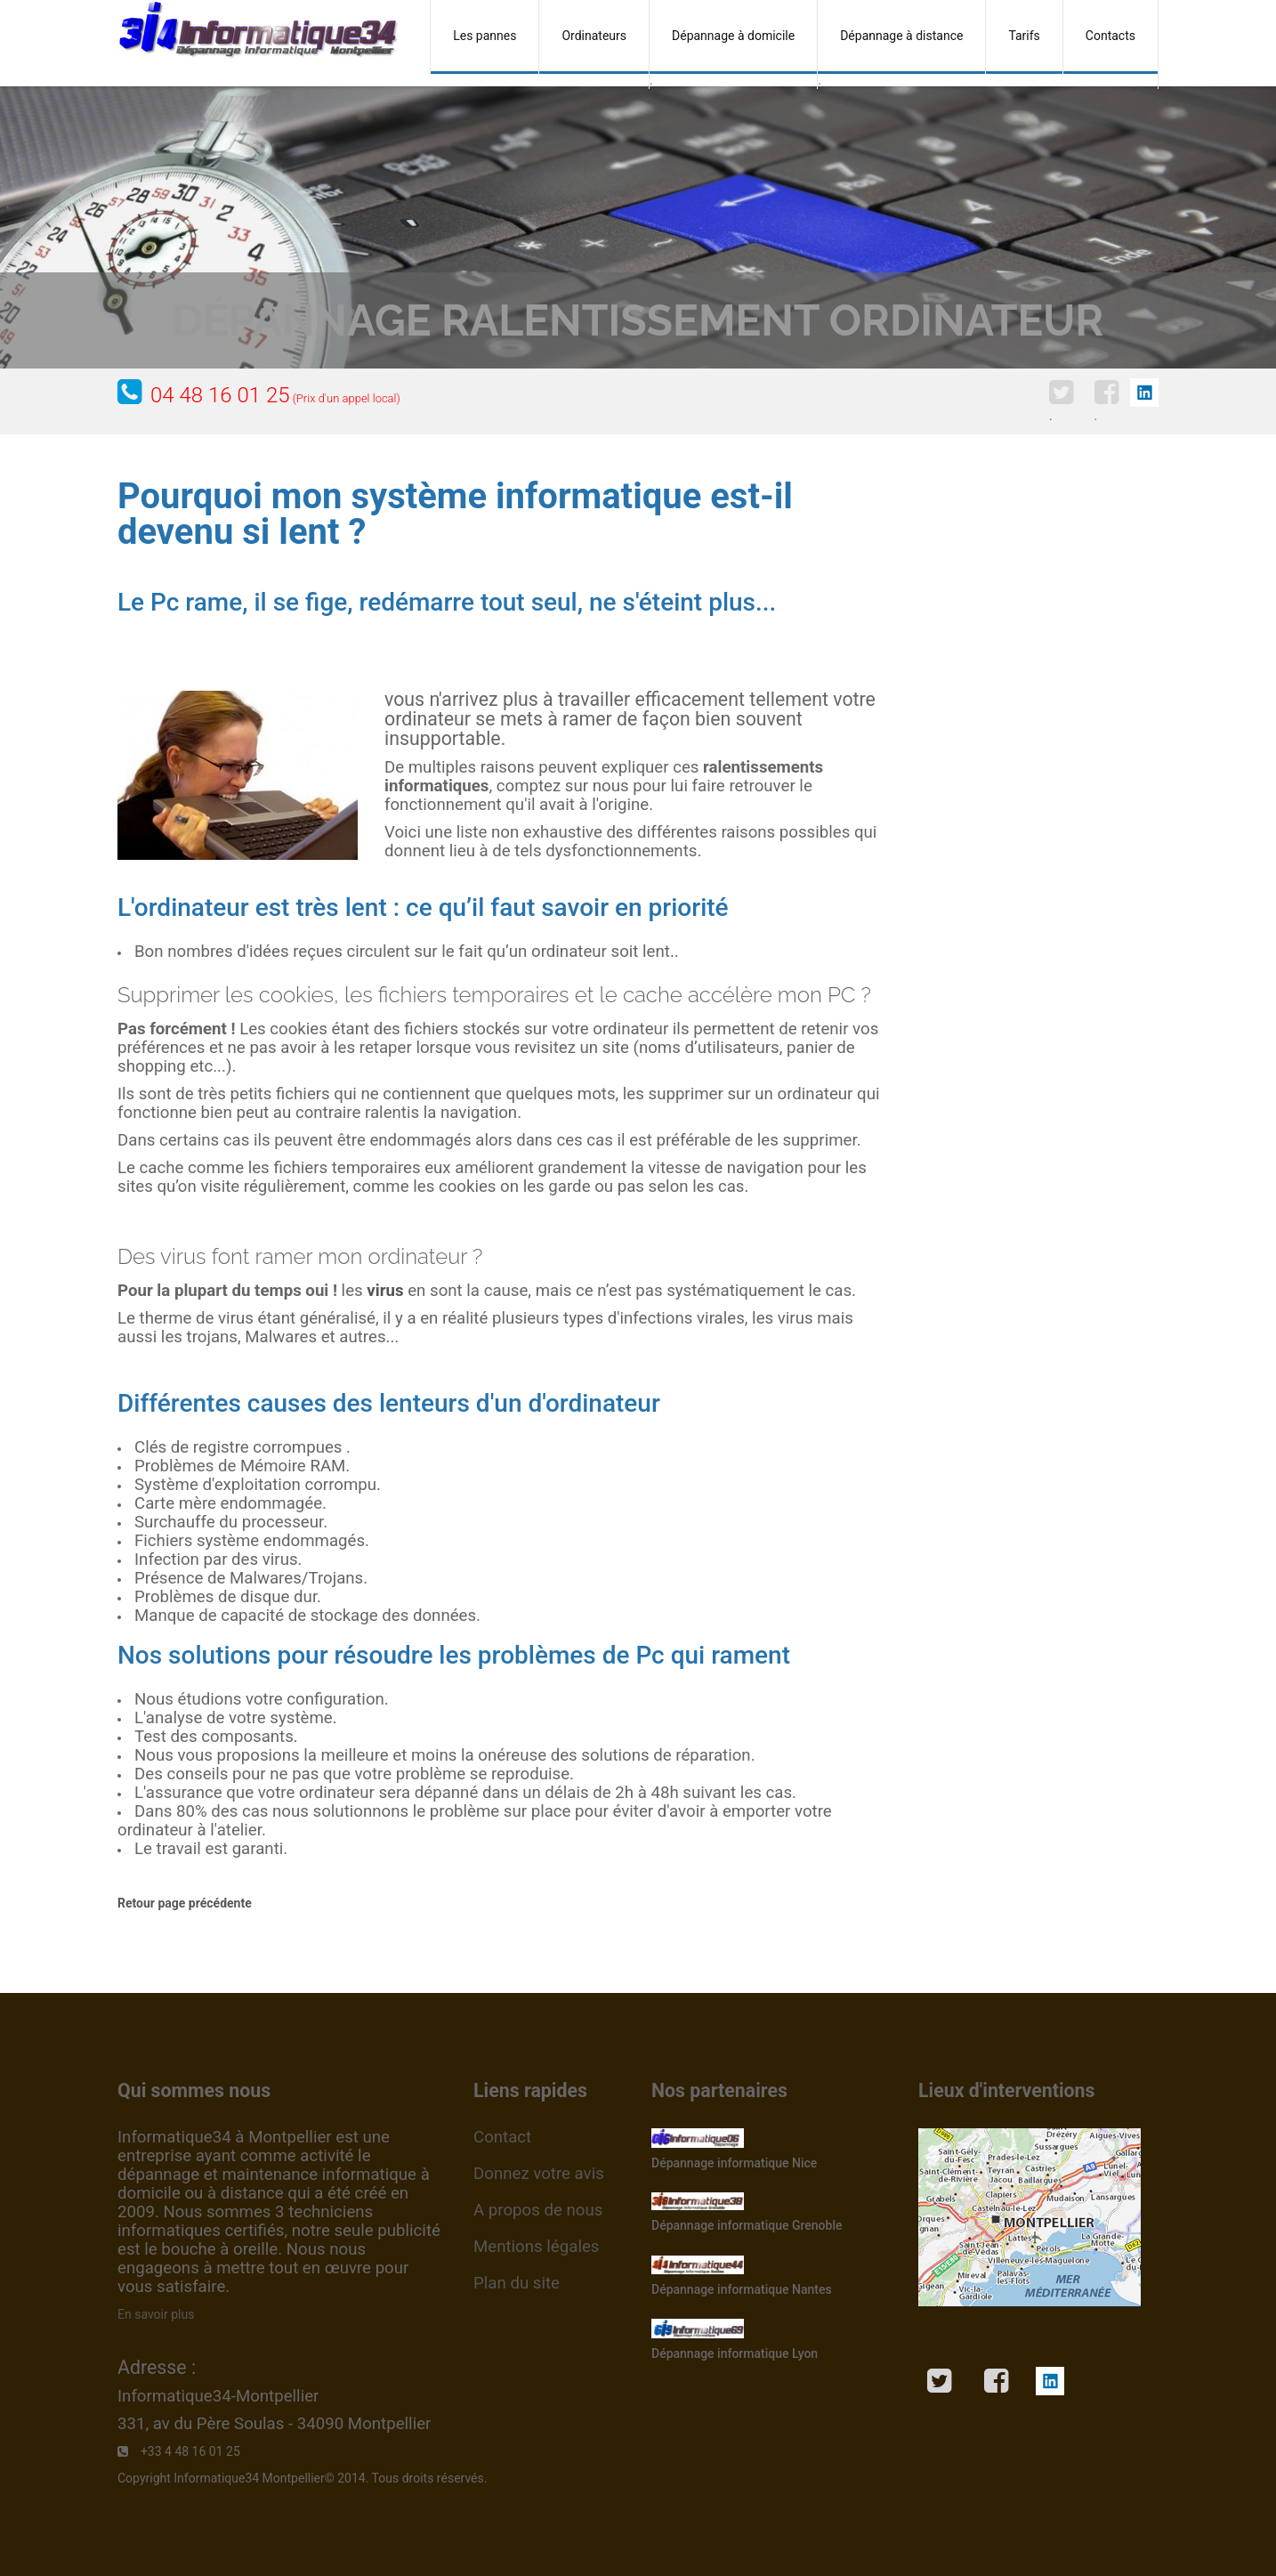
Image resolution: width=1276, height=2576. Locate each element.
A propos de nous (537, 2210)
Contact (502, 2137)
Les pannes (484, 35)
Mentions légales (536, 2246)
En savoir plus (155, 2314)
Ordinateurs (593, 35)
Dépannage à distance (901, 35)
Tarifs (1023, 35)
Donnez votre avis (538, 2173)
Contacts (1110, 35)
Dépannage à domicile (733, 35)
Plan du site (516, 2283)
